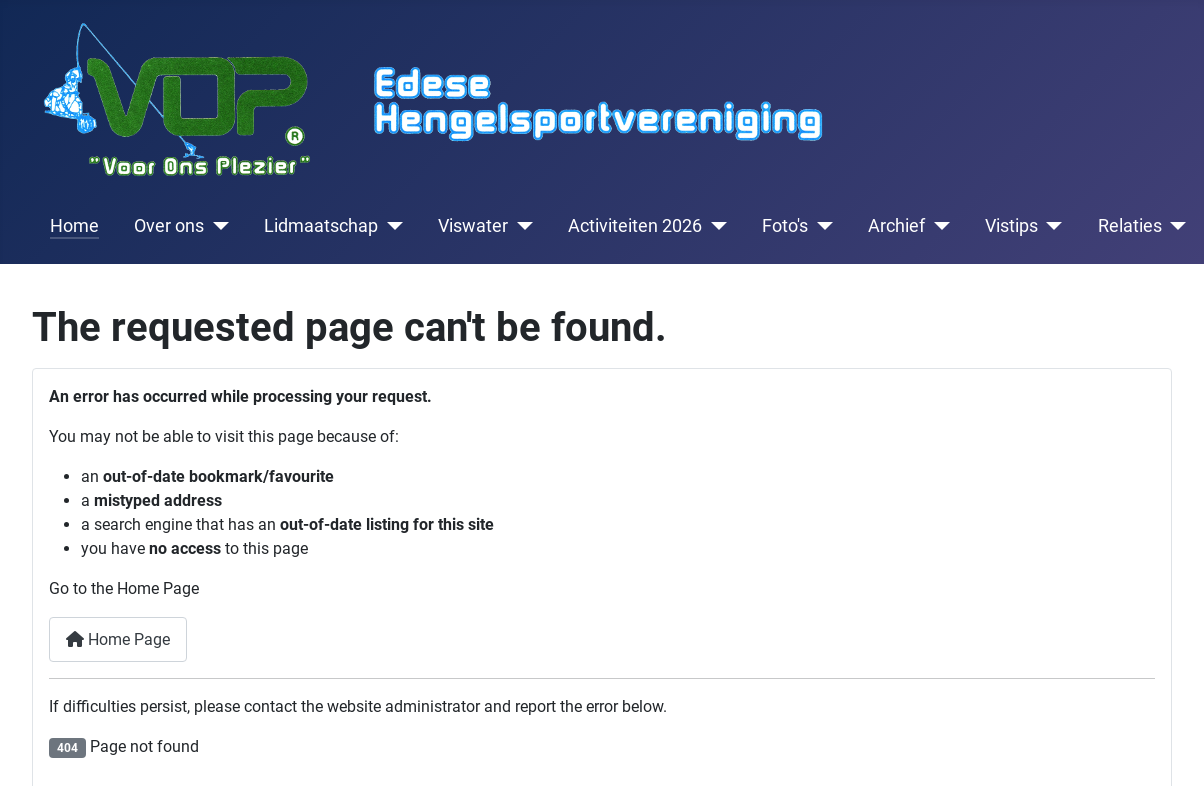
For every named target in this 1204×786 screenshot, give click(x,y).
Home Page (118, 639)
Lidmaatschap (321, 226)
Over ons (169, 226)
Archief (896, 226)
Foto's (785, 226)
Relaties (1130, 226)
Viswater (473, 226)
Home (74, 226)
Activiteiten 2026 (635, 226)
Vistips (1011, 226)
